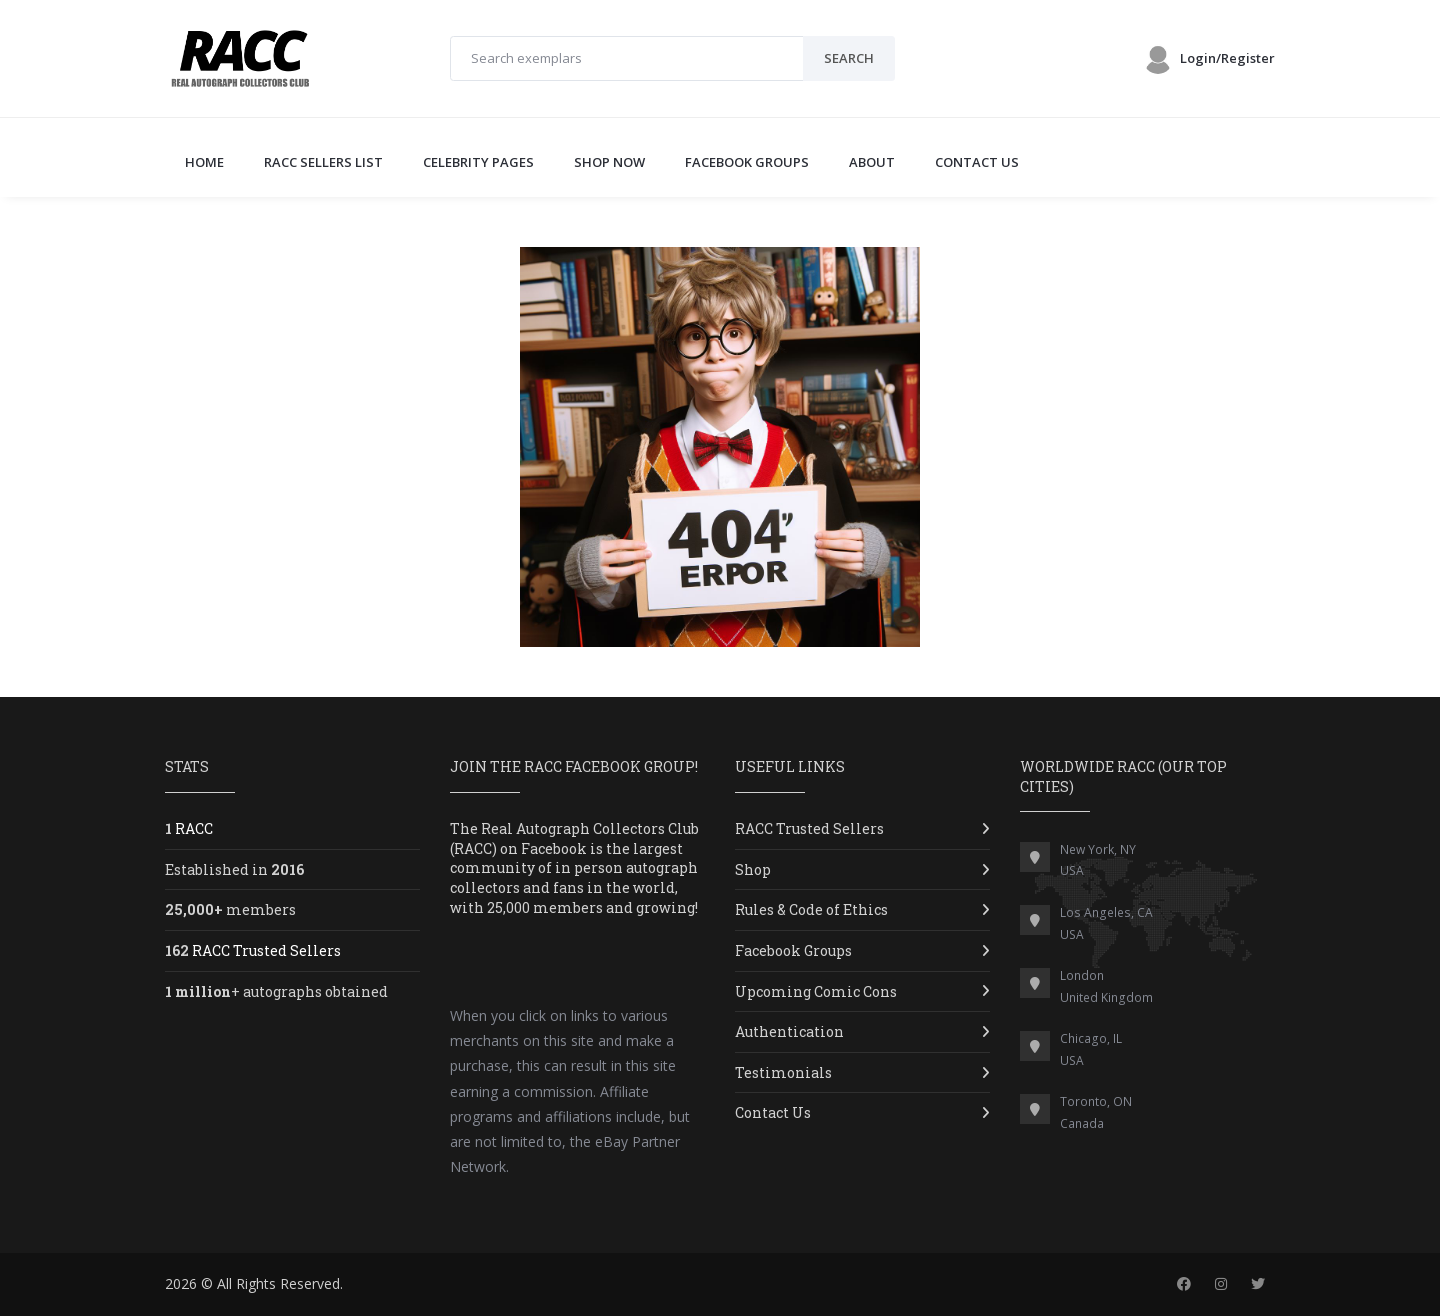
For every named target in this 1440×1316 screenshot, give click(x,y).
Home (204, 162)
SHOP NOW (609, 162)
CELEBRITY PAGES (478, 162)
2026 (181, 1283)
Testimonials (783, 1072)
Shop (753, 869)
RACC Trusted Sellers (809, 828)
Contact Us (773, 1112)
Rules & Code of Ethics (811, 909)
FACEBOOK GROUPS (747, 162)
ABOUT (872, 162)
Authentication (789, 1031)
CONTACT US (977, 162)
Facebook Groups (793, 950)
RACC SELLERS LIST (323, 162)
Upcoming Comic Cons (816, 991)
